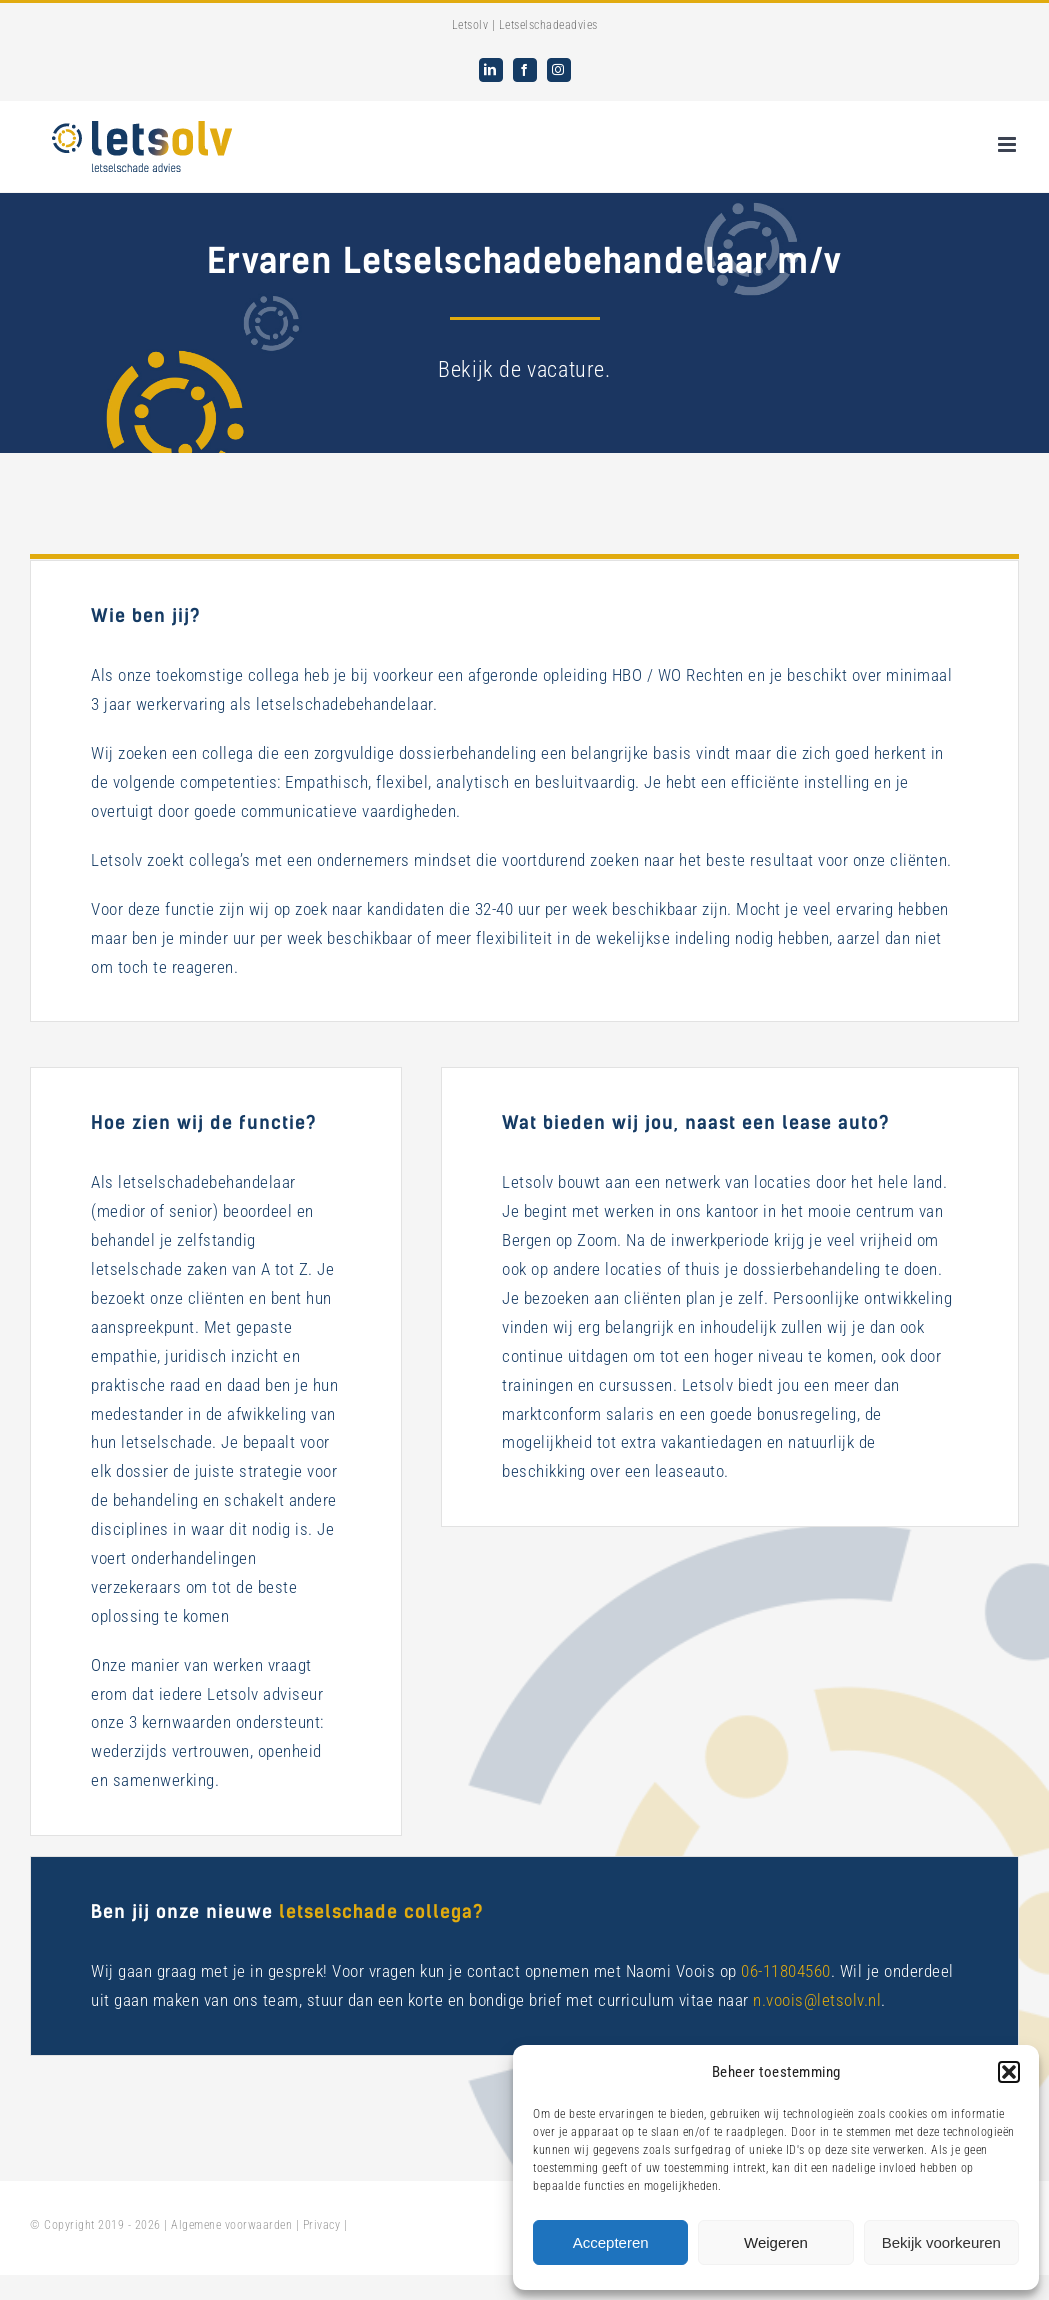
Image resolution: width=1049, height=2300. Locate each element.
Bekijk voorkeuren (941, 2242)
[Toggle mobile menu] (1009, 144)
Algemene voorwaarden (231, 2225)
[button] (1009, 2072)
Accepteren (611, 2242)
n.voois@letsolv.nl (817, 2000)
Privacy (322, 2225)
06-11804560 (786, 1971)
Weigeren (776, 2242)
